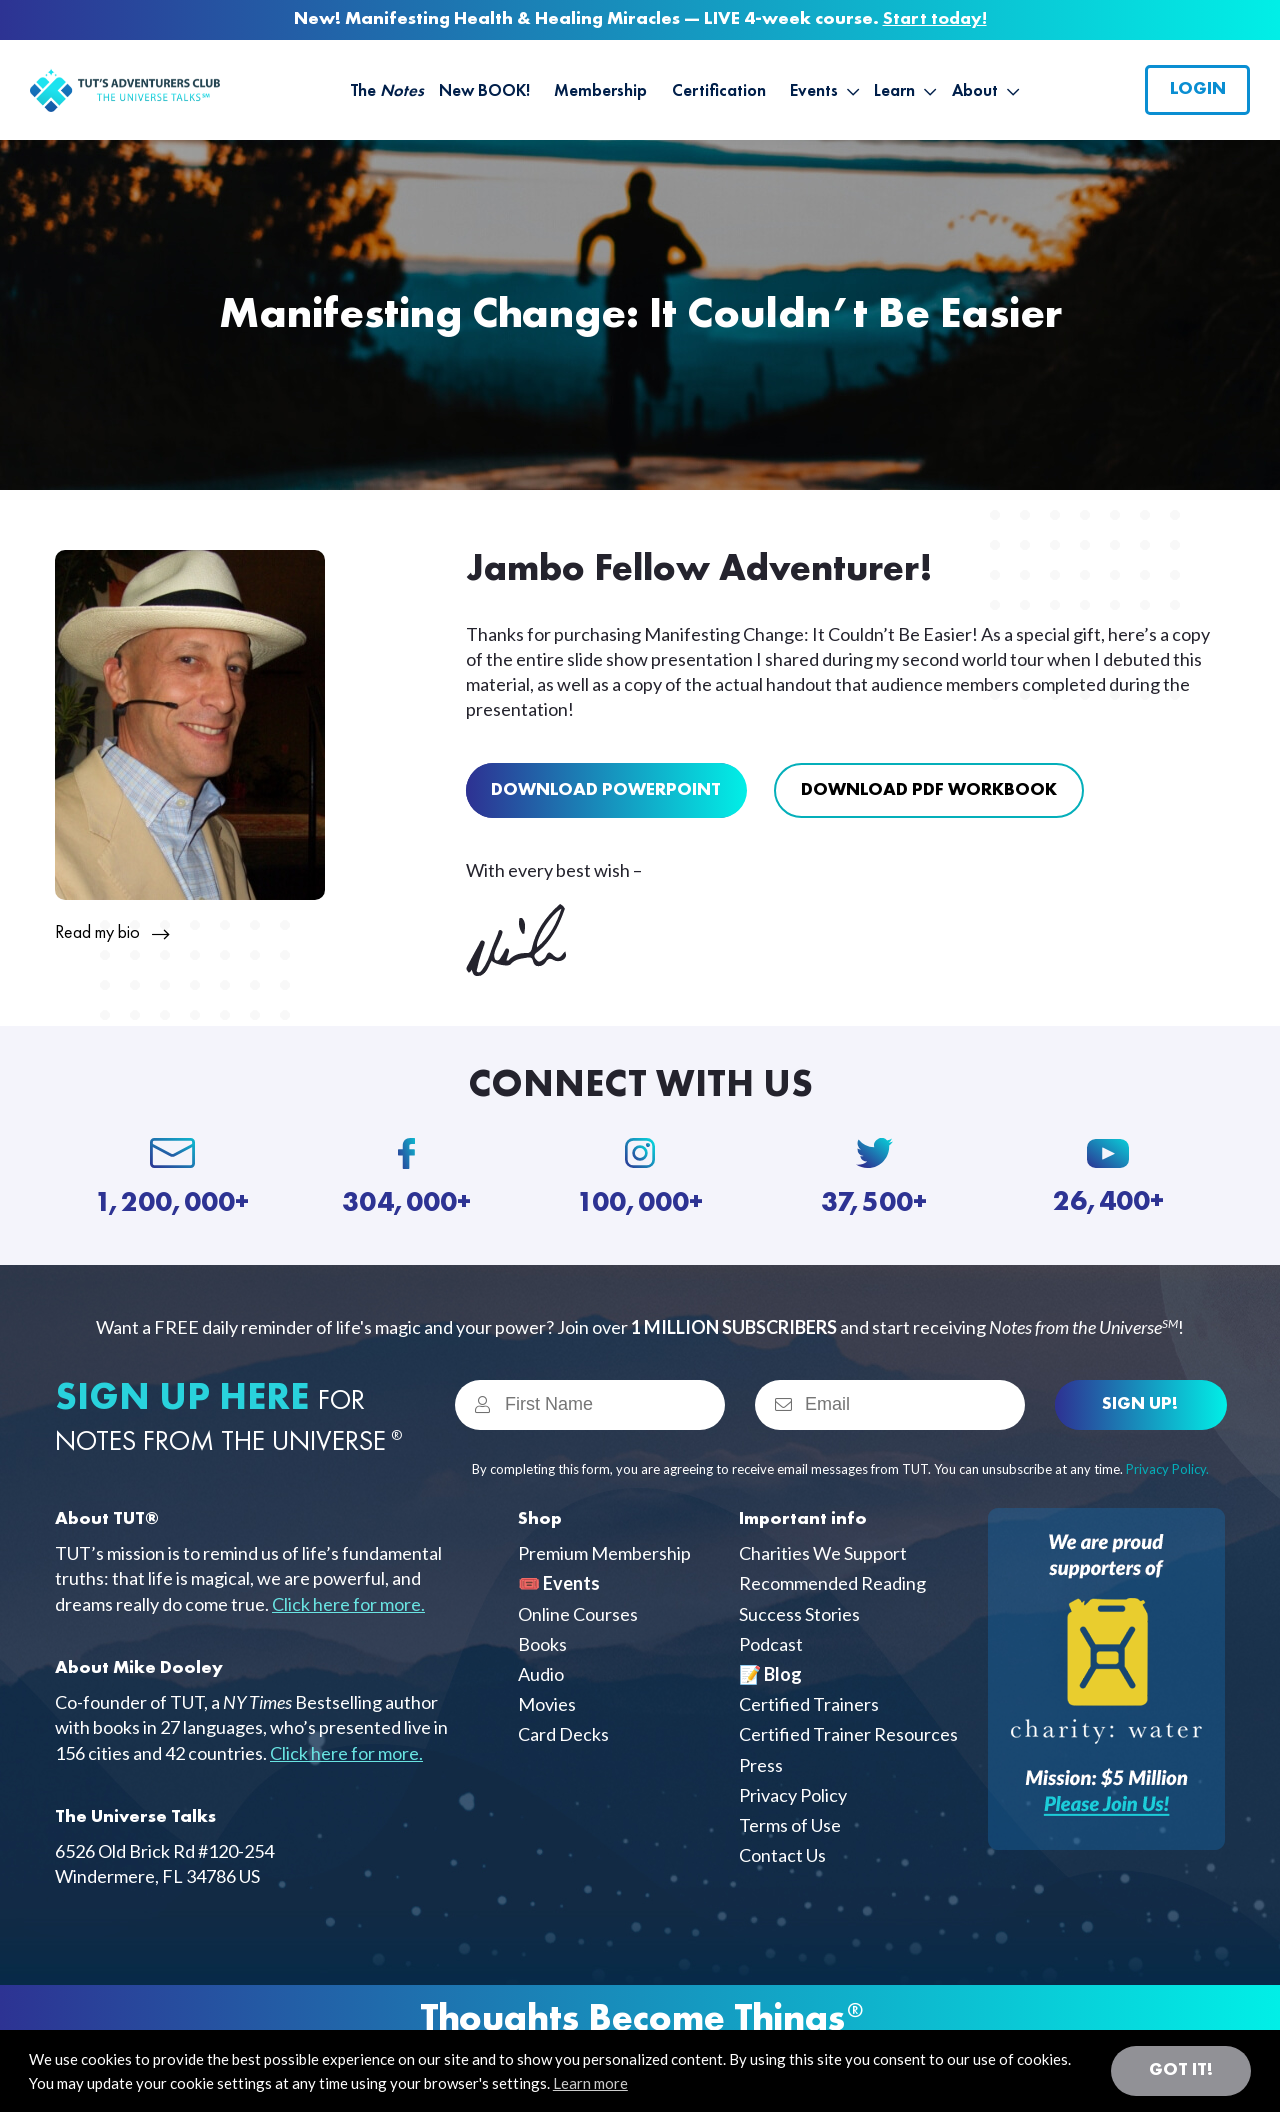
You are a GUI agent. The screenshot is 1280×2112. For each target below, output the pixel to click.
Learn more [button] (590, 2083)
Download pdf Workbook (929, 790)
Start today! (935, 19)
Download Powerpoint (606, 790)
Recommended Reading (832, 1583)
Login (1198, 89)
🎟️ (559, 1583)
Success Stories (799, 1614)
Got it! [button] (1181, 2070)
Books (542, 1644)
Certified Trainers (809, 1704)
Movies (547, 1704)
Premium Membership (604, 1553)
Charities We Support (823, 1553)
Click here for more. (348, 1604)
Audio (541, 1674)
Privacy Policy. (1167, 1469)
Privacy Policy (793, 1795)
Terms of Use (790, 1825)
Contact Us (782, 1855)
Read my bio (97, 933)
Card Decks (563, 1734)
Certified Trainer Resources (848, 1734)
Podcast (771, 1644)
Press (761, 1765)
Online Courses (578, 1614)
